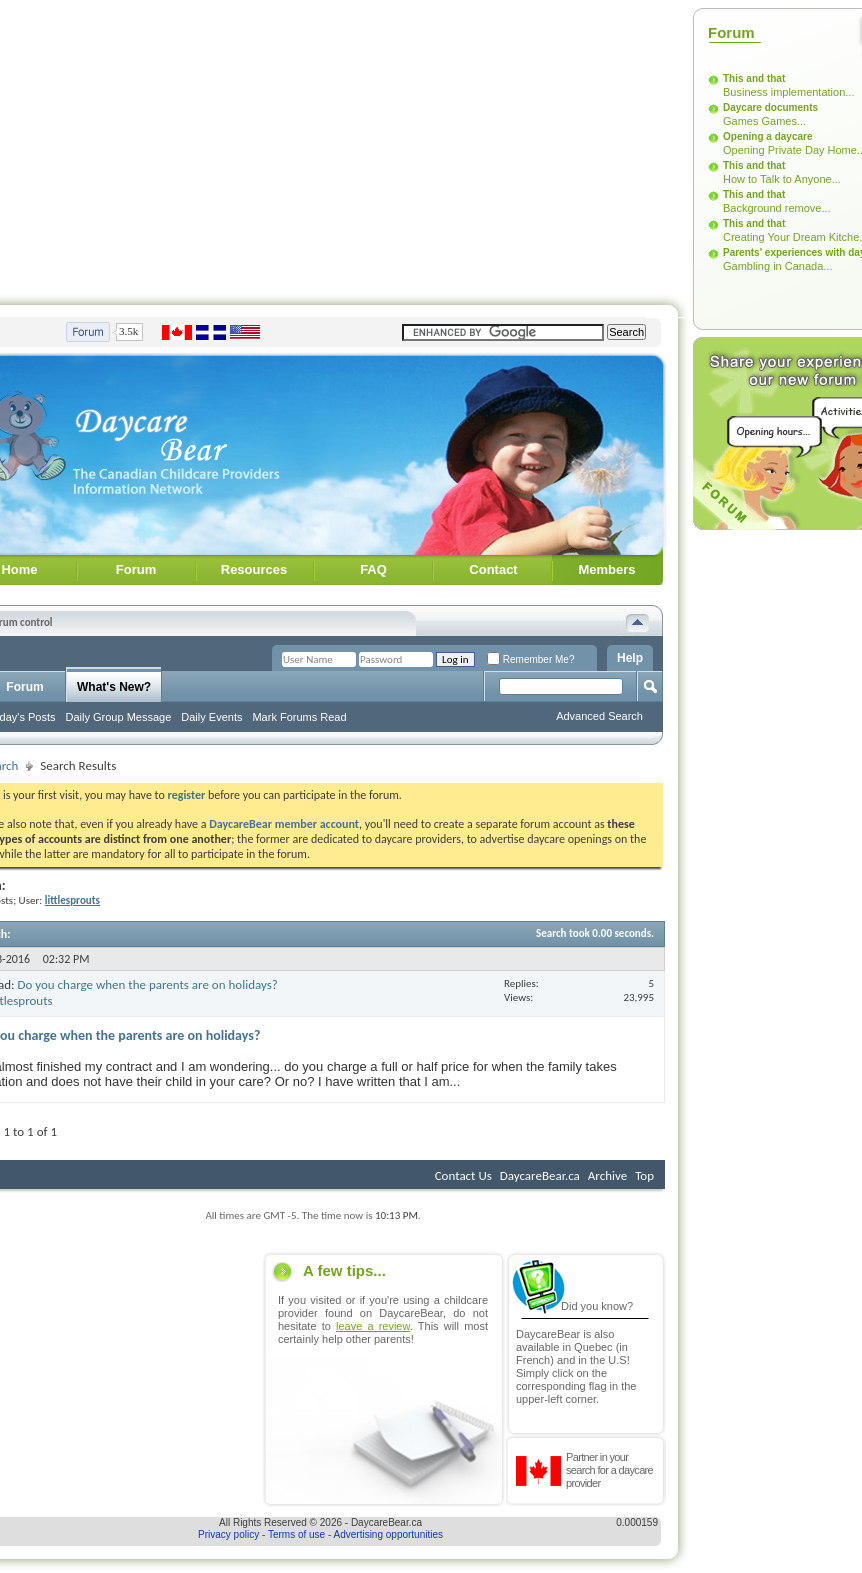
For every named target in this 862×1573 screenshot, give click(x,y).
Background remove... (777, 208)
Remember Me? (530, 659)
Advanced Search (599, 716)
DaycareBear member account (284, 824)
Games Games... (764, 121)
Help (630, 658)
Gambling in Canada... (777, 266)
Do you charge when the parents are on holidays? (147, 984)
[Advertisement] (773, 837)
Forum (136, 569)
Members (606, 569)
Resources (254, 569)
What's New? (114, 687)
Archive (607, 1175)
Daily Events (211, 717)
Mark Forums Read (299, 717)
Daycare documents (770, 107)
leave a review (373, 1326)
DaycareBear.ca (540, 1175)
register (187, 795)
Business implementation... (788, 92)
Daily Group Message (119, 717)
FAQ (373, 569)
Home (19, 569)
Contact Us (463, 1175)
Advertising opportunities (389, 1534)
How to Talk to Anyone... (782, 179)
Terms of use (296, 1534)
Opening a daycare (767, 136)
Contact (493, 569)
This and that (754, 78)
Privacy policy (228, 1534)
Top (644, 1175)
